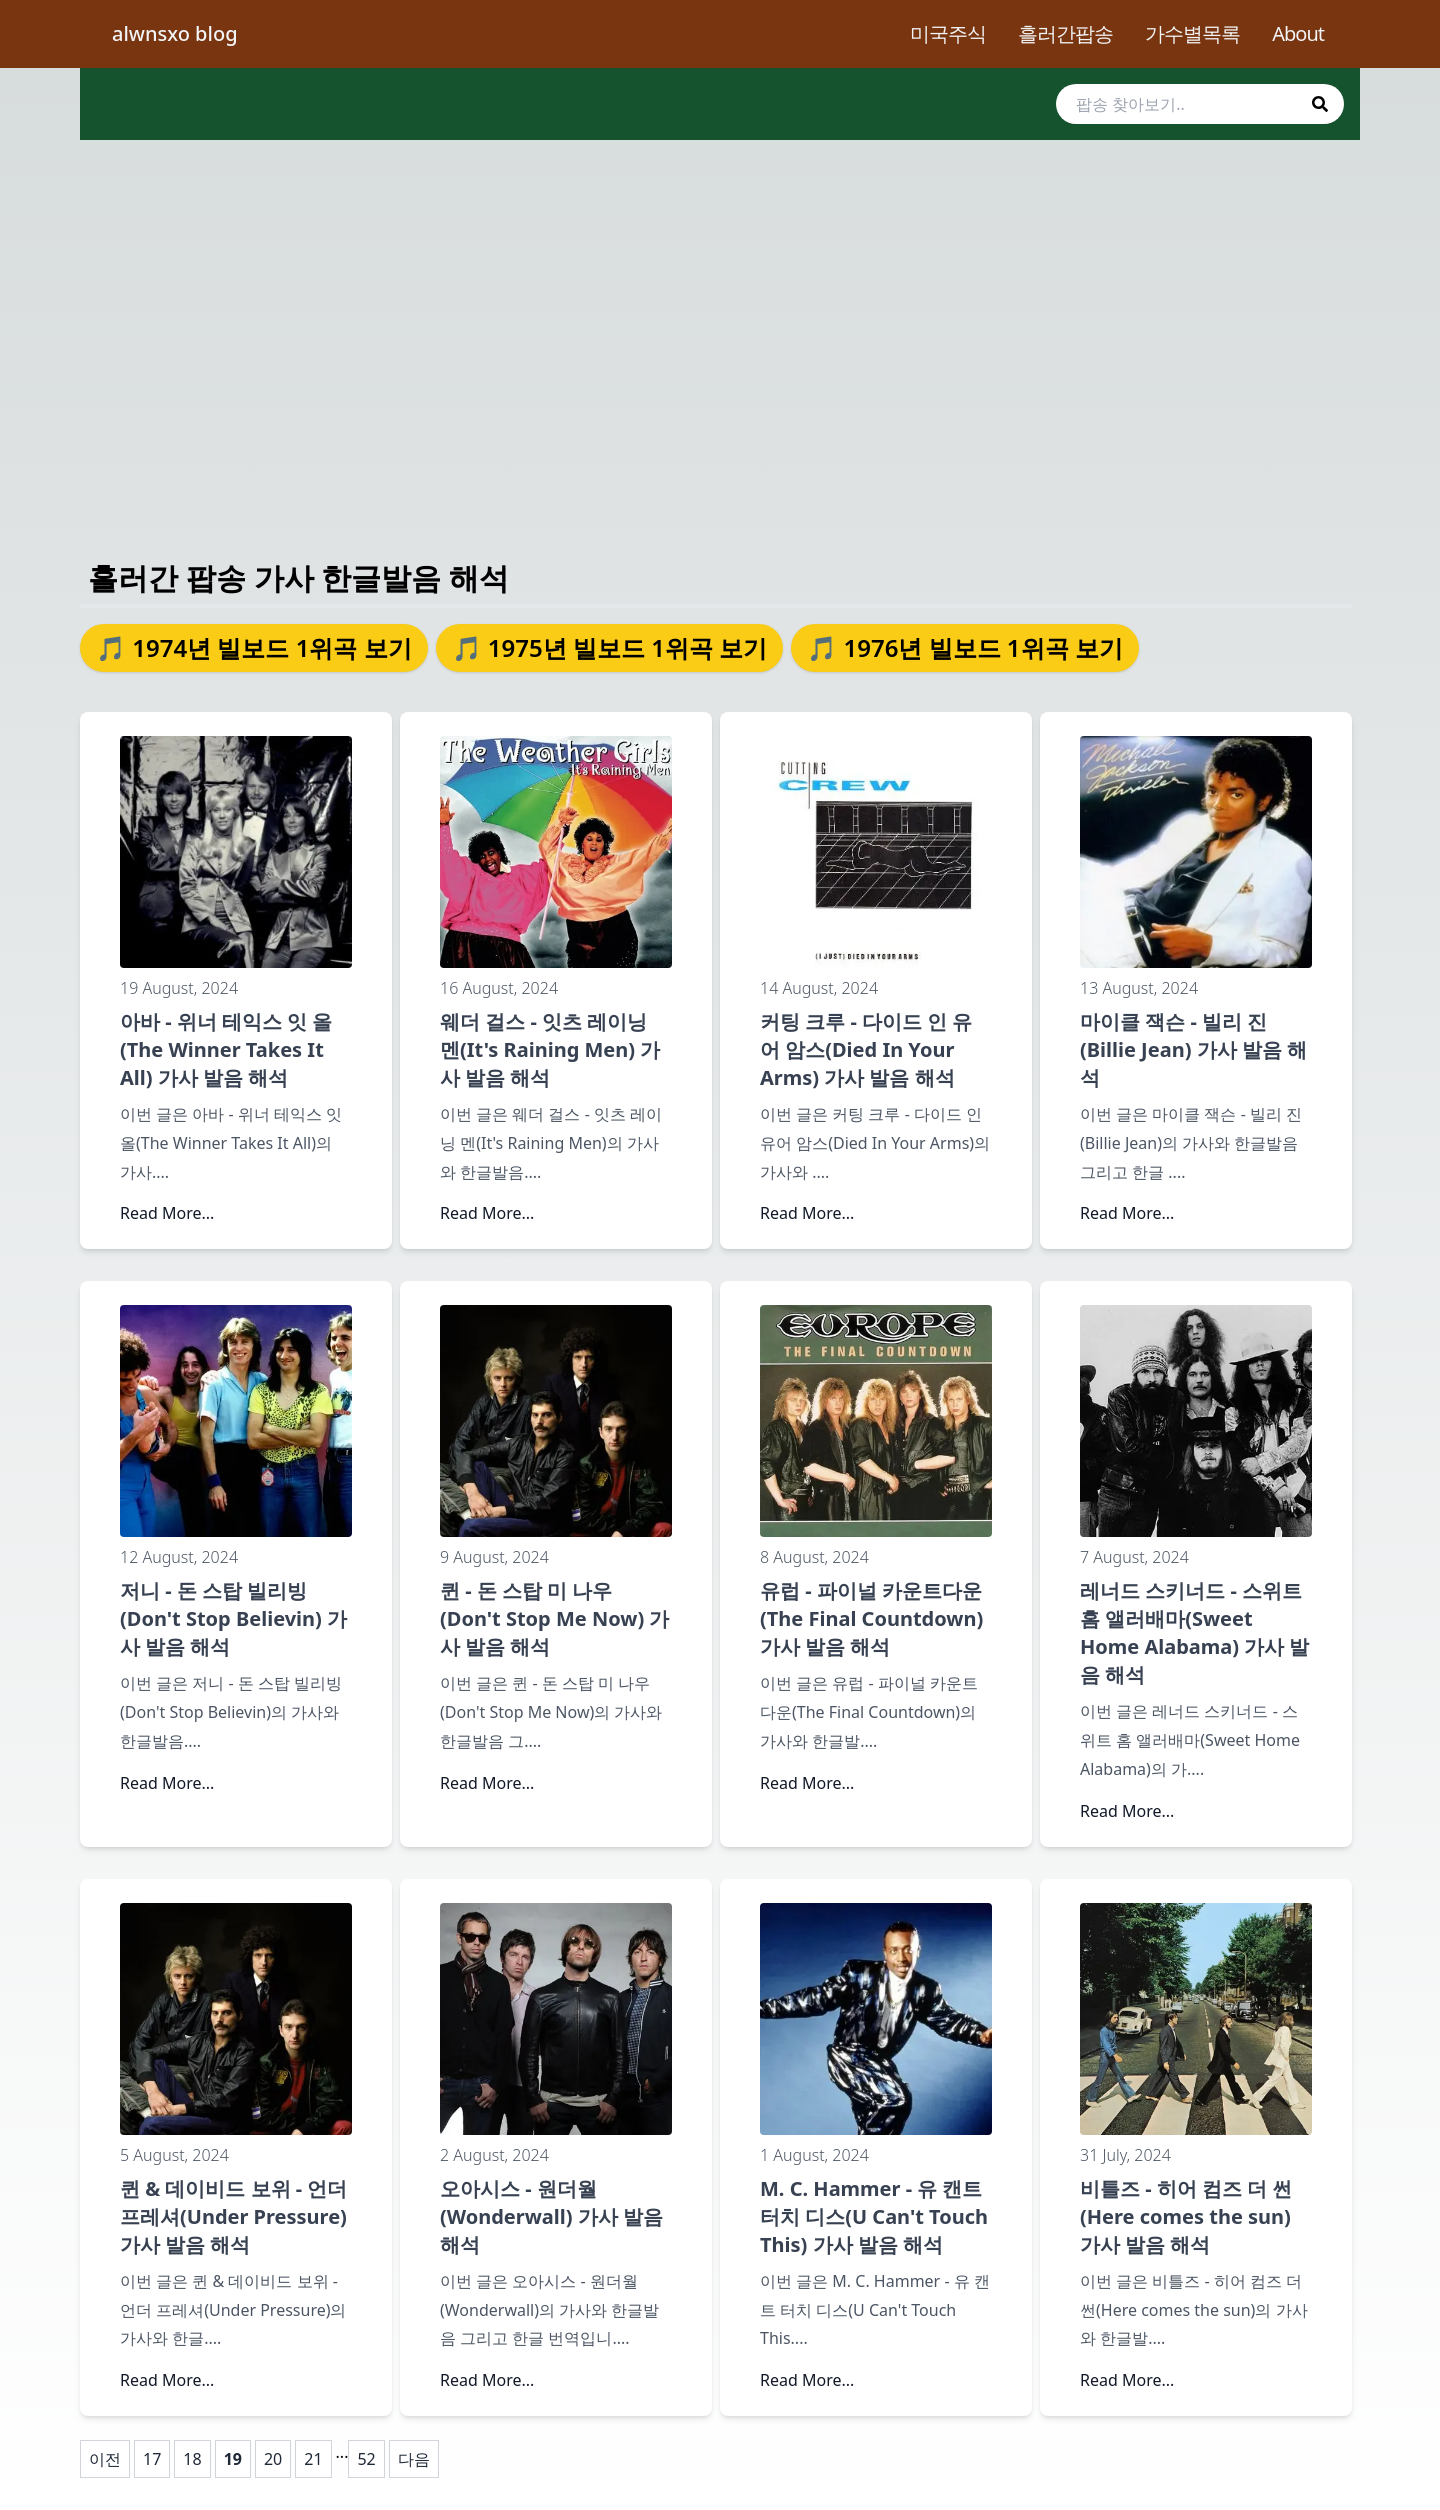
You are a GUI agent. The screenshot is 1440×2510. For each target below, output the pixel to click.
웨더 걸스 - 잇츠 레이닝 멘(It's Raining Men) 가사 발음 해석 (550, 1049)
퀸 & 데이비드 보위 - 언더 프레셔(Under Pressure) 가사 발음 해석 (233, 2216)
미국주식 (948, 33)
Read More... (167, 1213)
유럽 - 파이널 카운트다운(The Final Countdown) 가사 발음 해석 (871, 1618)
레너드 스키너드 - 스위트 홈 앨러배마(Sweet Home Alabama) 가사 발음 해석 (1195, 1632)
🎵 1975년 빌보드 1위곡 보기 (610, 647)
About (1298, 33)
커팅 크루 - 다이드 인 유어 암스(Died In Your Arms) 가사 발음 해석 (866, 1049)
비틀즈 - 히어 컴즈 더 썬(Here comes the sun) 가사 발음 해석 (1186, 2216)
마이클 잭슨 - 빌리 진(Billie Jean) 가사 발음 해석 (1193, 1049)
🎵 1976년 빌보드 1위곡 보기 (965, 647)
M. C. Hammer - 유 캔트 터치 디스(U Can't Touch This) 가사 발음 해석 (874, 2216)
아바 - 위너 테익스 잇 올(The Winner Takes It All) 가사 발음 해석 (226, 1049)
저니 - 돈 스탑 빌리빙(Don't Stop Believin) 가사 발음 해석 (233, 1618)
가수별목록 (1192, 33)
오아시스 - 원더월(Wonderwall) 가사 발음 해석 (551, 2216)
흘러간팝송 (1065, 33)
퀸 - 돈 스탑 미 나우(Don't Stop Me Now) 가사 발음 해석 (554, 1618)
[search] (1200, 104)
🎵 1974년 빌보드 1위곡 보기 (254, 647)
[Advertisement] (720, 330)
